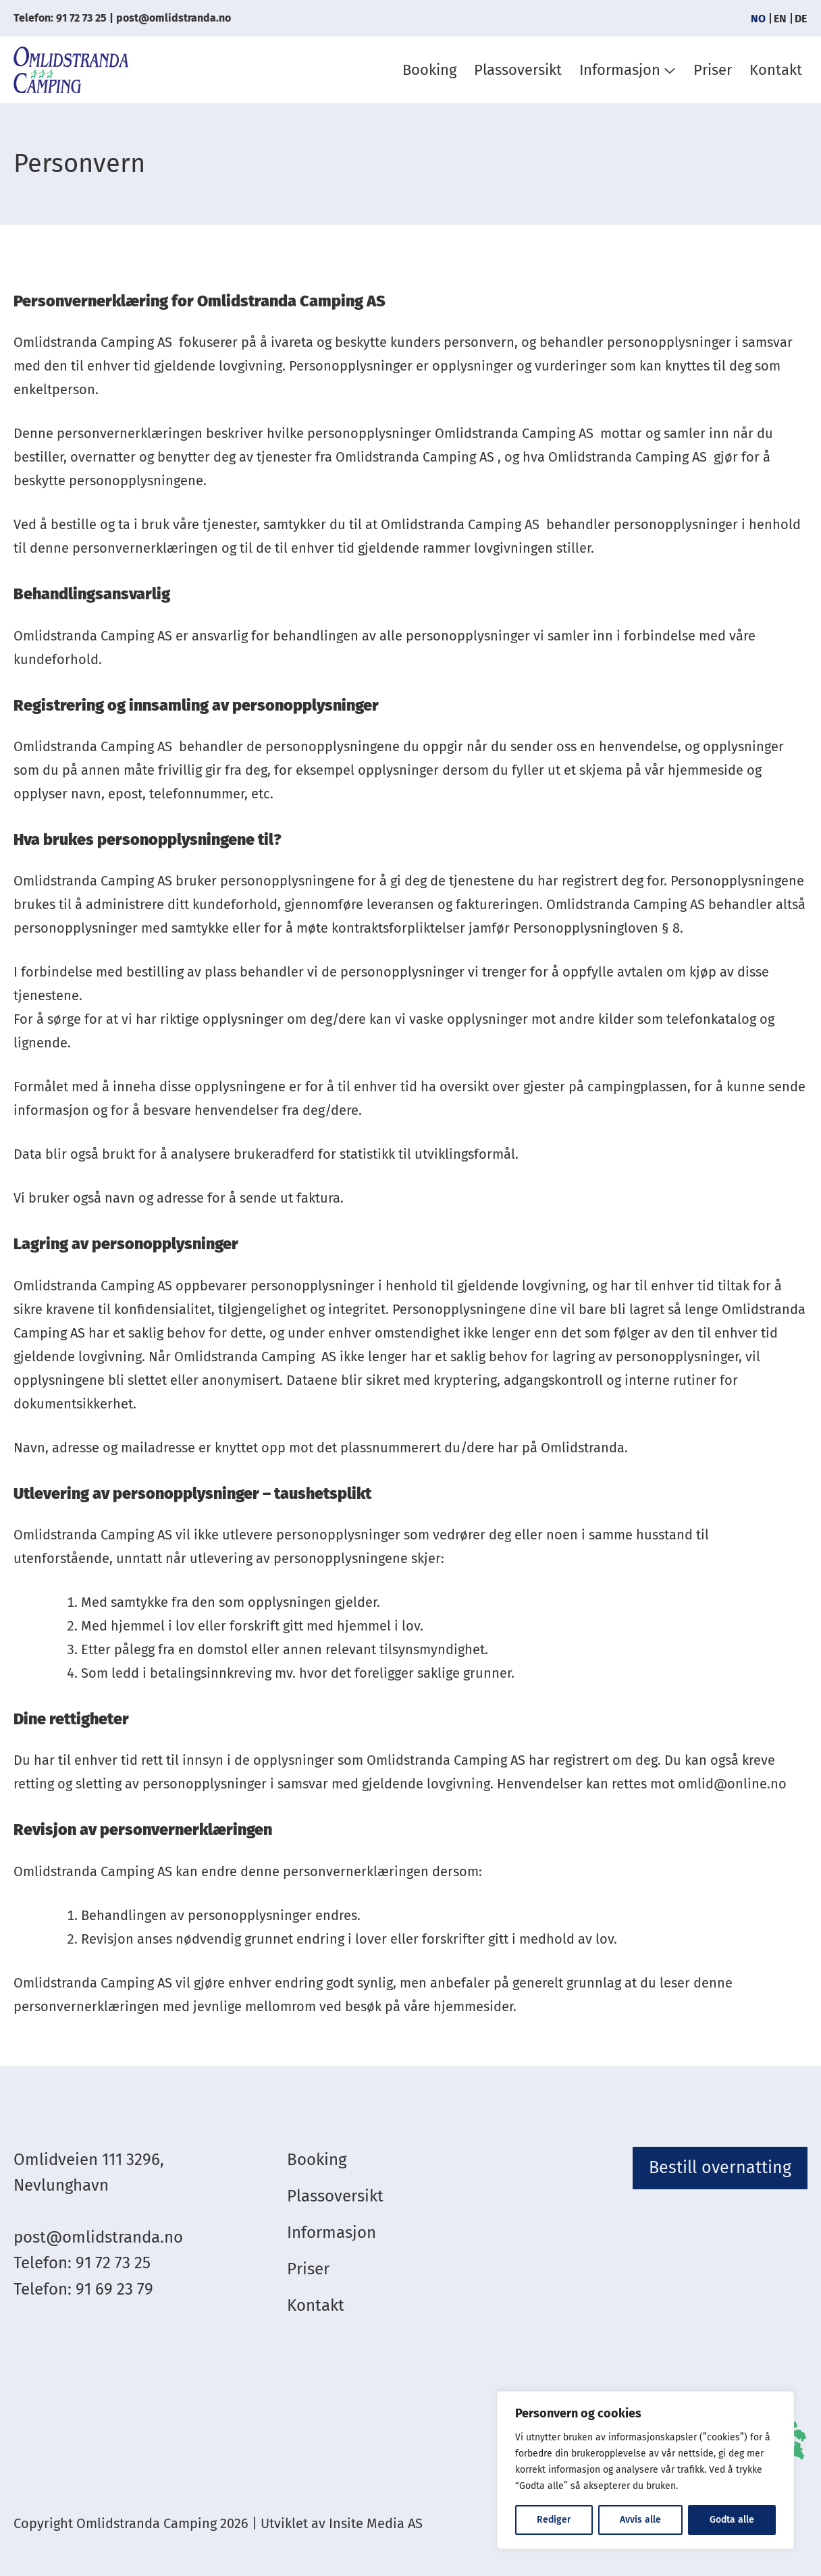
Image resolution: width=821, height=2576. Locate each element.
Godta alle (732, 2519)
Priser (712, 70)
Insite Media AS (376, 2523)
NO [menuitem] (758, 17)
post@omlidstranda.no (173, 17)
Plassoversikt (518, 70)
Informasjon (619, 70)
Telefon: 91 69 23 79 (83, 2289)
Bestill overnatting (720, 2168)
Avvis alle (640, 2519)
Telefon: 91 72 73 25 (60, 17)
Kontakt (775, 70)
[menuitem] (758, 18)
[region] (645, 2470)
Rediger (554, 2519)
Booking (429, 70)
